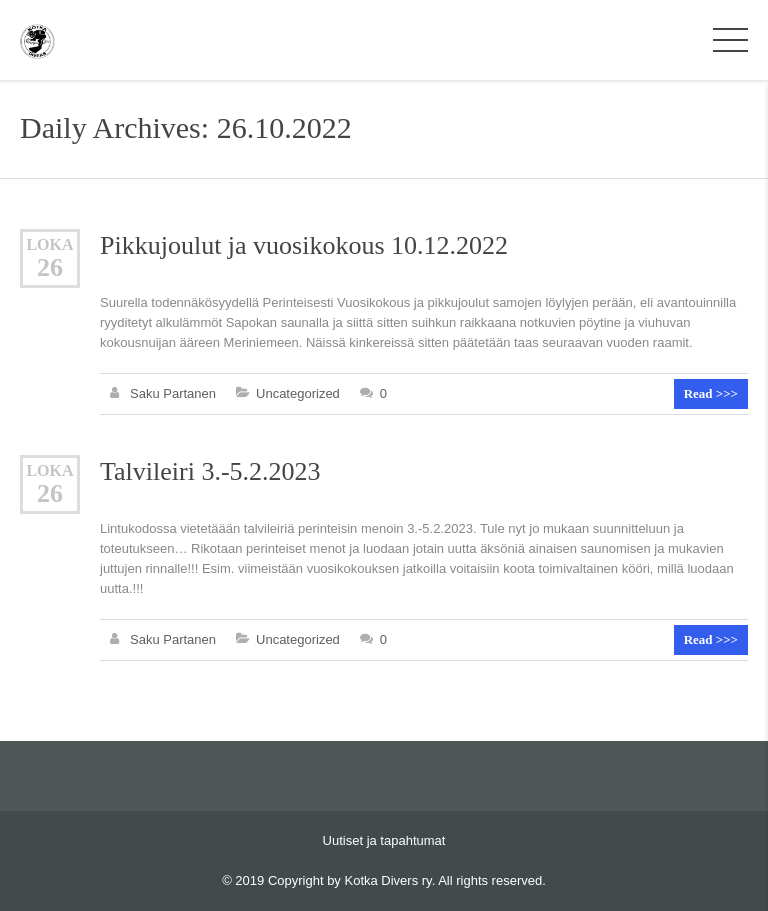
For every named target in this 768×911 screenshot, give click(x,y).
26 (50, 267)
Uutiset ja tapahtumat (384, 840)
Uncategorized (298, 393)
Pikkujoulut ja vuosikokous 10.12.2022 (304, 245)
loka (49, 244)
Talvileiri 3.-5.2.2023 (210, 471)
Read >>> (711, 393)
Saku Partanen (173, 393)
